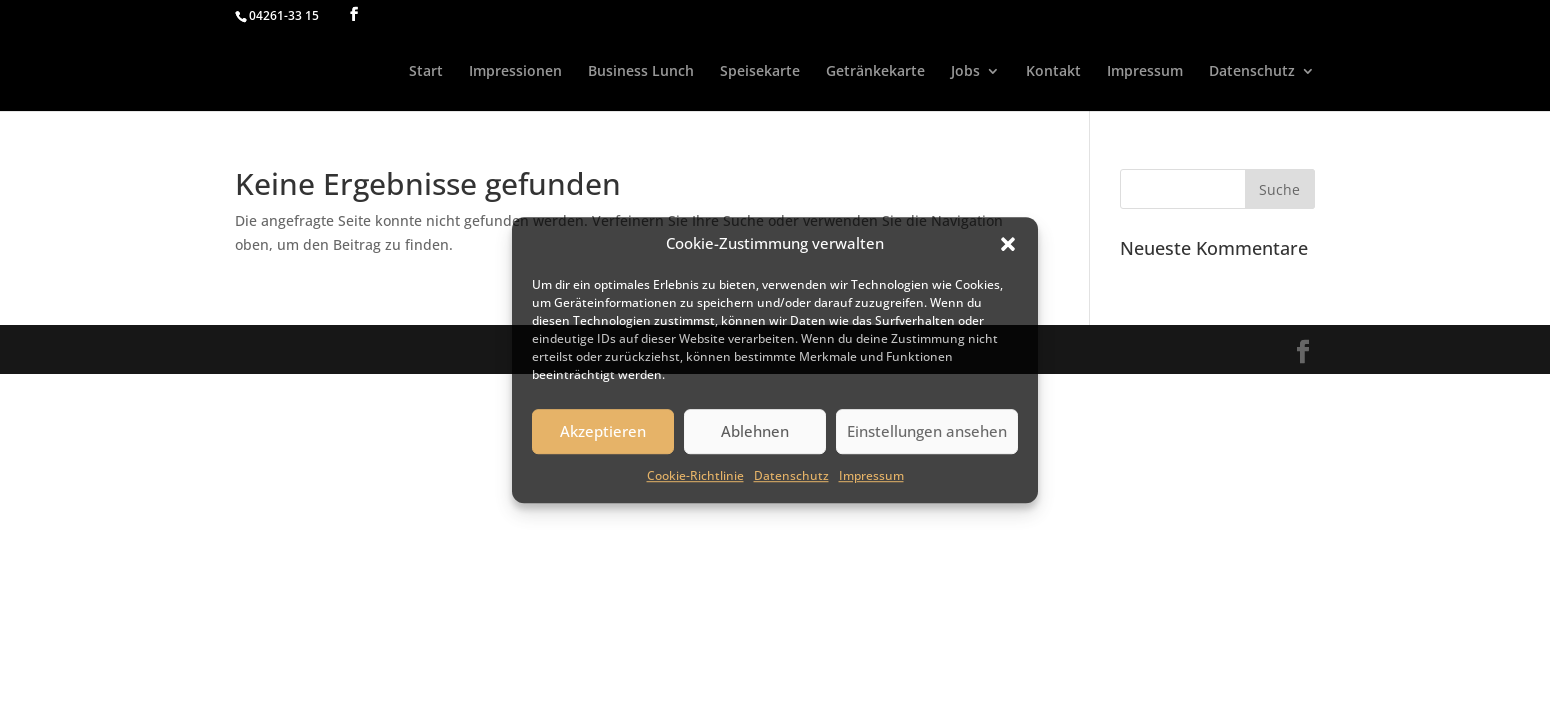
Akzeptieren (603, 432)
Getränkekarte (875, 72)
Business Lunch (641, 72)
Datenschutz (791, 475)
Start (426, 72)
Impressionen (515, 72)
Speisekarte (760, 72)
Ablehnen (755, 432)
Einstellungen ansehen (927, 432)
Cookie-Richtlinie (695, 475)
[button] (1008, 244)
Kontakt (1053, 72)
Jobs (965, 72)
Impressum (871, 475)
